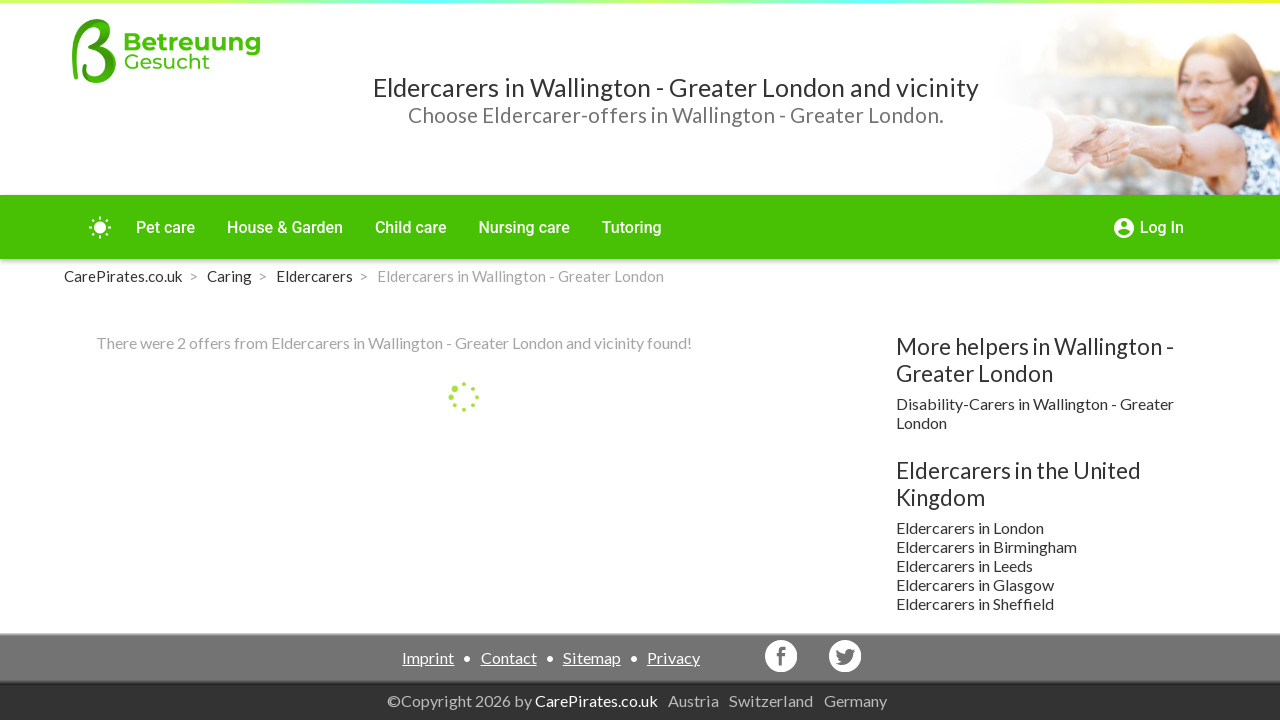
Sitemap (592, 657)
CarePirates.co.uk (596, 700)
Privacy (673, 657)
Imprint (428, 657)
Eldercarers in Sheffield (975, 603)
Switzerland (772, 700)
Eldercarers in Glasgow (975, 584)
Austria (695, 700)
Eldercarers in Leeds (964, 565)
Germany (857, 700)
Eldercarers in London (970, 527)
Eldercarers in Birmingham (986, 546)
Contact (509, 657)
